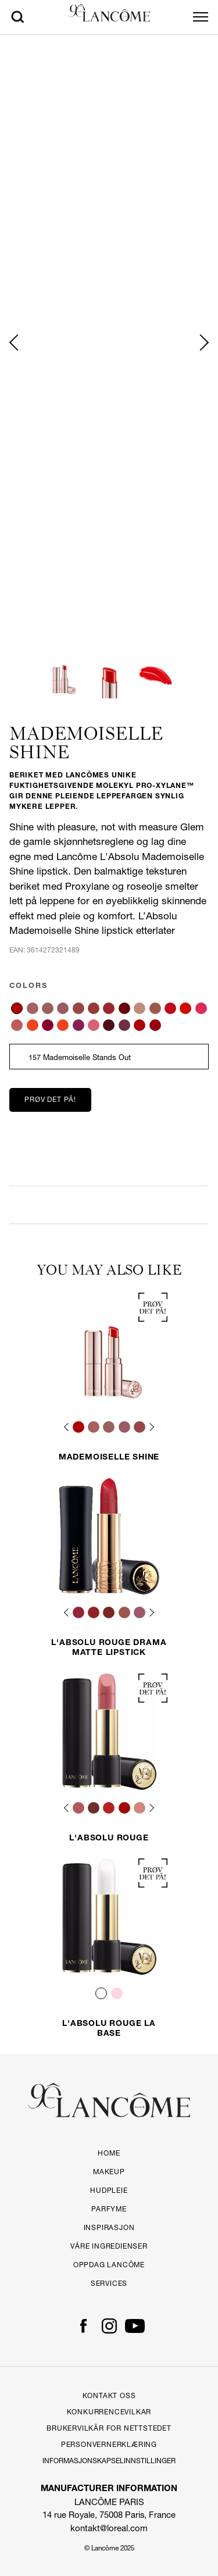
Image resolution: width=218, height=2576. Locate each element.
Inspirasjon (109, 2227)
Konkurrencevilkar (109, 2411)
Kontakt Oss (109, 2395)
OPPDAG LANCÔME (109, 2264)
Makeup (109, 2171)
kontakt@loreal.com (109, 2528)
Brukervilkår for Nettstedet (109, 2428)
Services (109, 2283)
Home (109, 2153)
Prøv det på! (50, 1099)
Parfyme (109, 2208)
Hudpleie (108, 2190)
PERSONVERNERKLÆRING (109, 2444)
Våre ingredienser (109, 2246)
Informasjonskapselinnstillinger (109, 2461)
